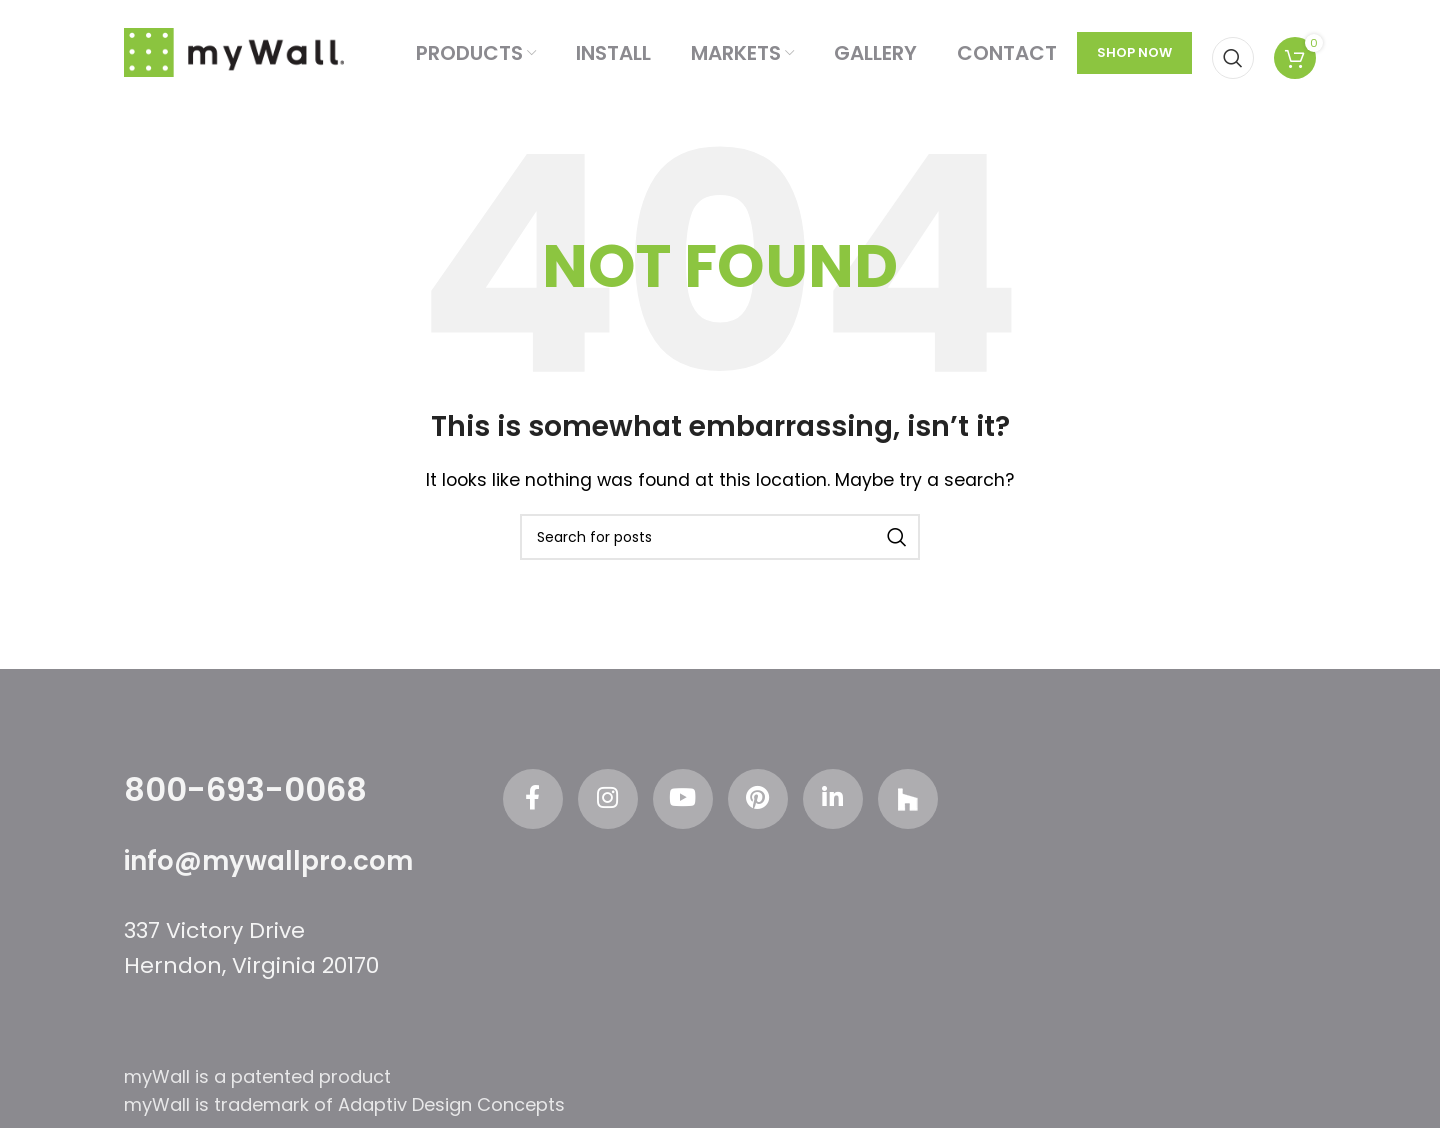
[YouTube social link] (683, 799)
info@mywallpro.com (268, 861)
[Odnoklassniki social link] (908, 799)
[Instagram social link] (608, 799)
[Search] (1233, 53)
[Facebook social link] (533, 799)
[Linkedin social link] (833, 799)
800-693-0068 (245, 789)
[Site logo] (234, 51)
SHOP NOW (1134, 52)
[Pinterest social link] (758, 799)
